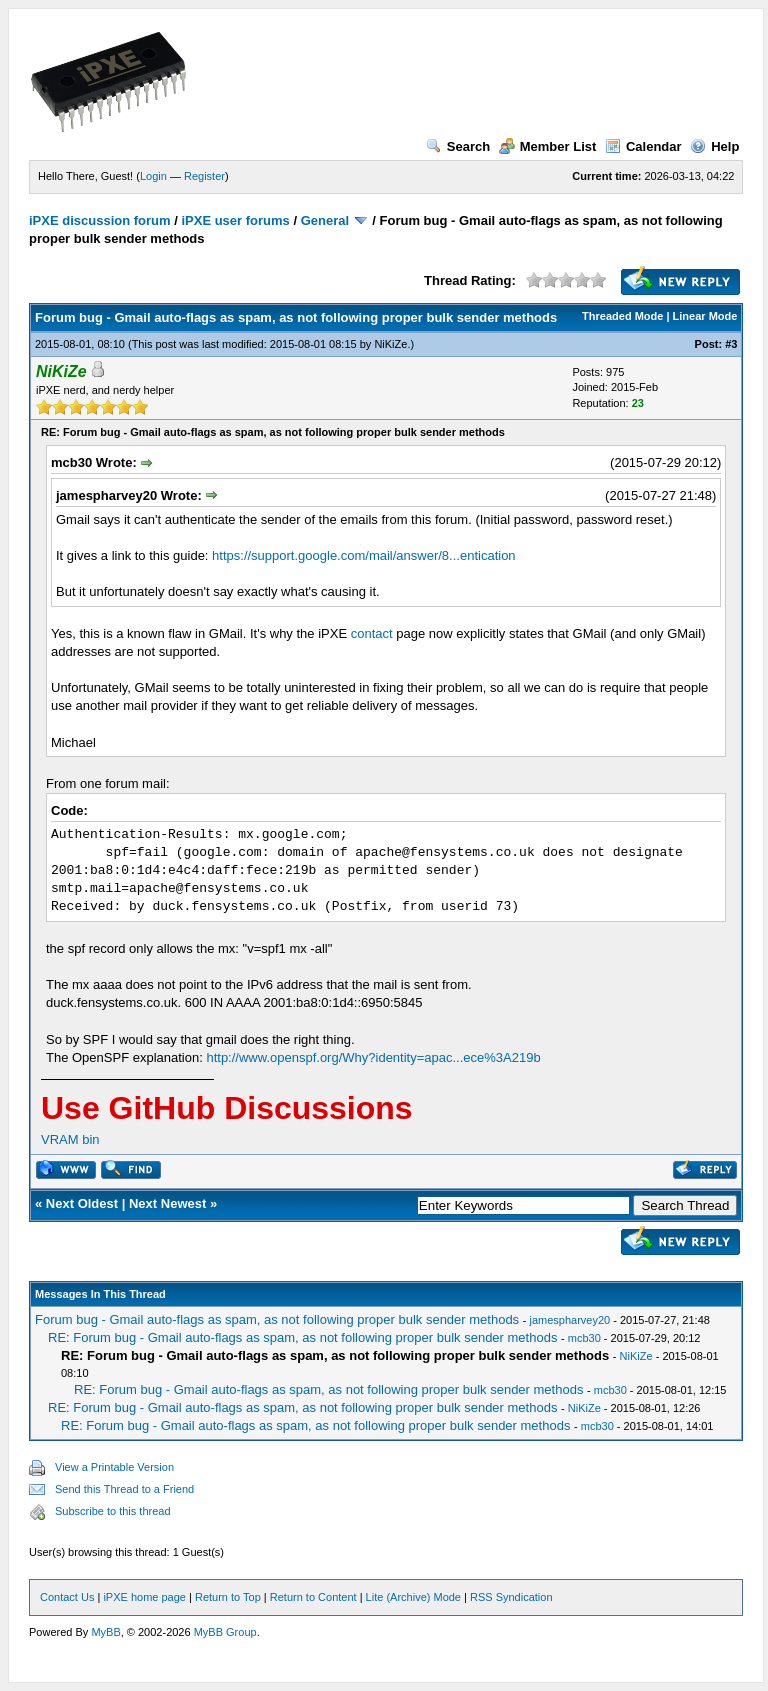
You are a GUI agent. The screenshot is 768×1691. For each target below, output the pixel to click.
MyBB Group (225, 1632)
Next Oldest (82, 1203)
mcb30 (584, 1338)
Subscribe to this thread (113, 1511)
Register (204, 176)
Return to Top (228, 1597)
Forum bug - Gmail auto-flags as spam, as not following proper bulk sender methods (277, 1319)
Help (714, 146)
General (325, 220)
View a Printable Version (114, 1467)
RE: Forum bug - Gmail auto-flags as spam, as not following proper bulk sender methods (302, 1337)
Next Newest (167, 1203)
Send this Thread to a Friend (124, 1489)
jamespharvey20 (569, 1320)
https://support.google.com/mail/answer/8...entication (364, 555)
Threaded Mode (622, 316)
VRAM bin (70, 1139)
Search (458, 146)
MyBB (105, 1632)
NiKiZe (390, 344)
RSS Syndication (511, 1597)
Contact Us (67, 1597)
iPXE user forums (235, 220)
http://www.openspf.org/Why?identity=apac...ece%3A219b (373, 1057)
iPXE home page (144, 1597)
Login (153, 176)
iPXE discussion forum (100, 220)
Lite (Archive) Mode (413, 1597)
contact (372, 633)
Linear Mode (705, 316)
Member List (548, 146)
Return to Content (313, 1597)
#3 (731, 344)
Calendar (643, 146)
